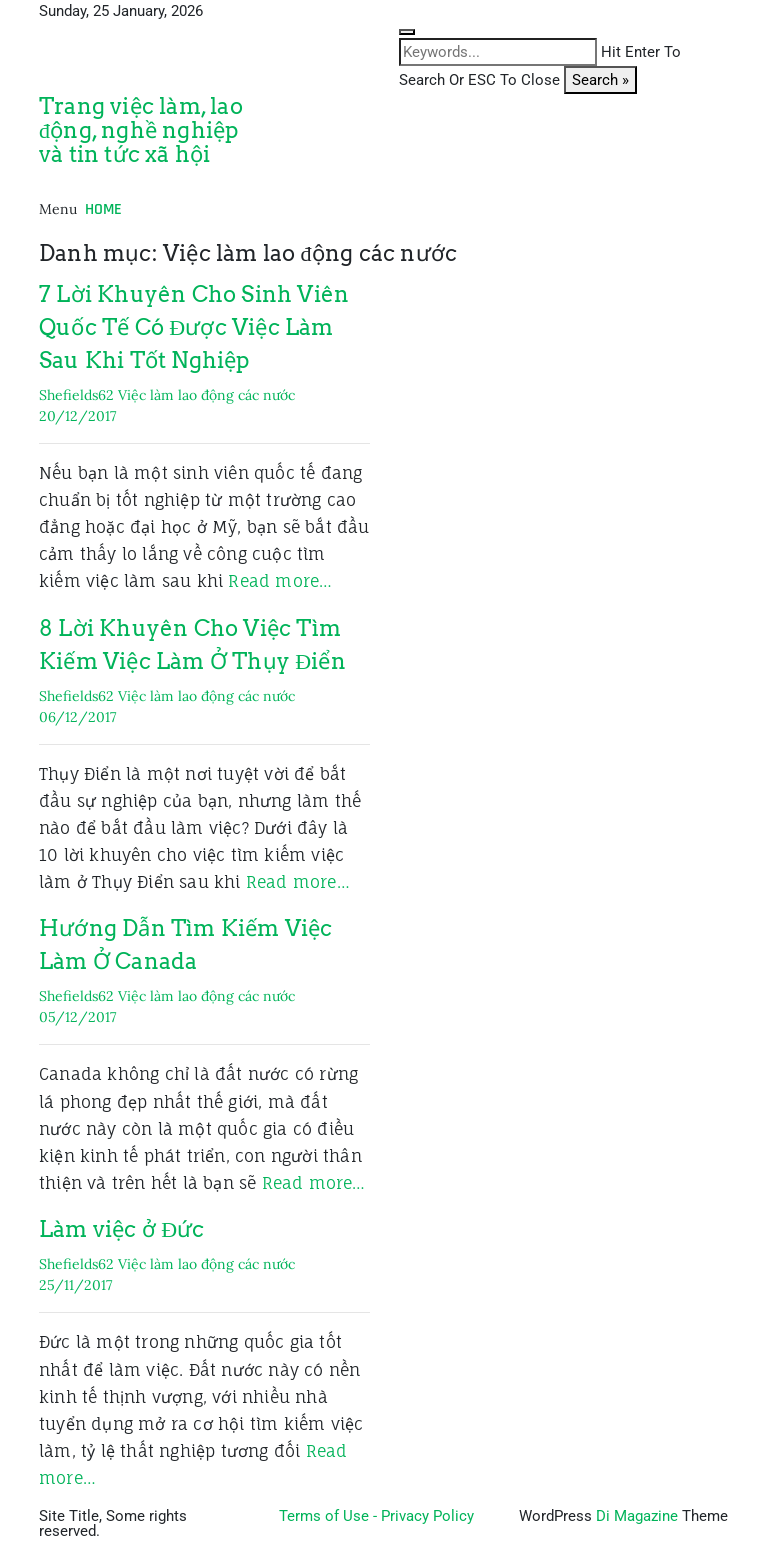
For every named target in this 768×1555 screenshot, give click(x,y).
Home (103, 209)
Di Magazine (637, 1516)
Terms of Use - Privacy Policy (376, 1516)
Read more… (280, 581)
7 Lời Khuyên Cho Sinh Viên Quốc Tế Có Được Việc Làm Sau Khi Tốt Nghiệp (194, 327)
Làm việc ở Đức (122, 1229)
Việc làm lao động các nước (206, 395)
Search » (600, 80)
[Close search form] (407, 32)
